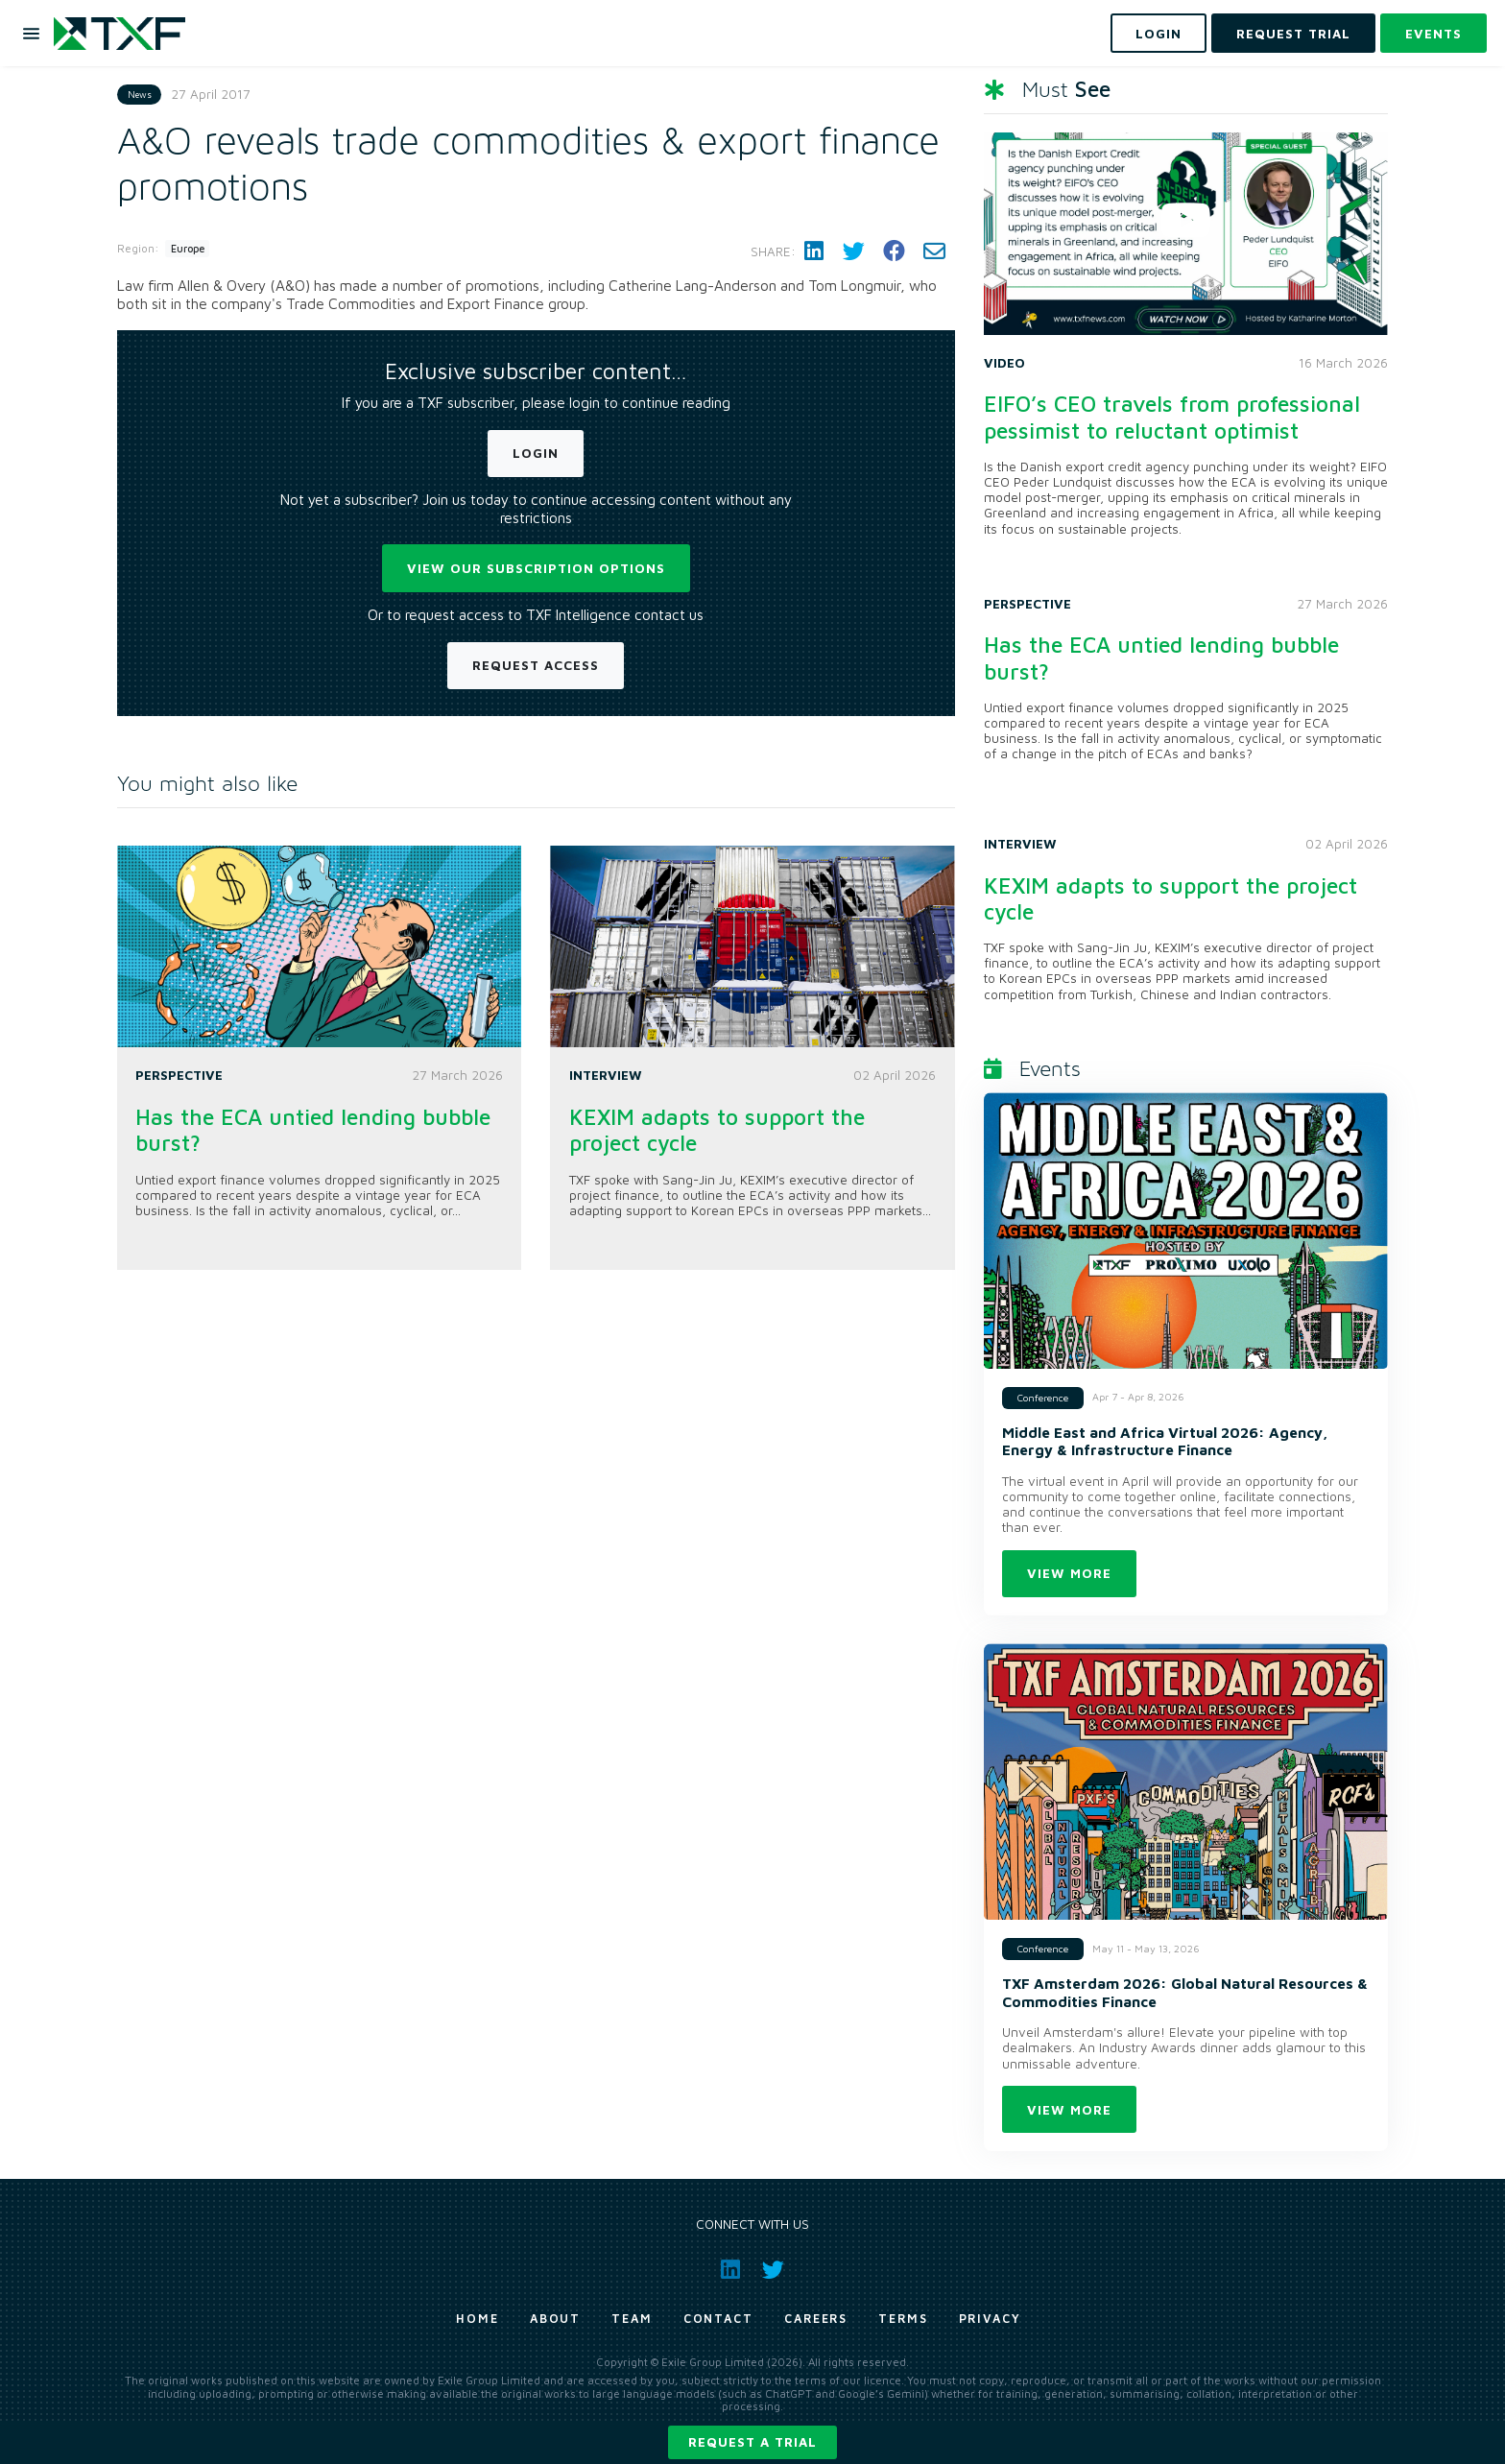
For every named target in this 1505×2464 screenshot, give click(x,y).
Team (632, 2318)
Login (536, 453)
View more (1069, 1573)
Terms (903, 2318)
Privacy (990, 2318)
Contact (718, 2318)
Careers (816, 2318)
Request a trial (752, 2442)
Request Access (535, 665)
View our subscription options (536, 568)
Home (477, 2318)
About (556, 2318)
